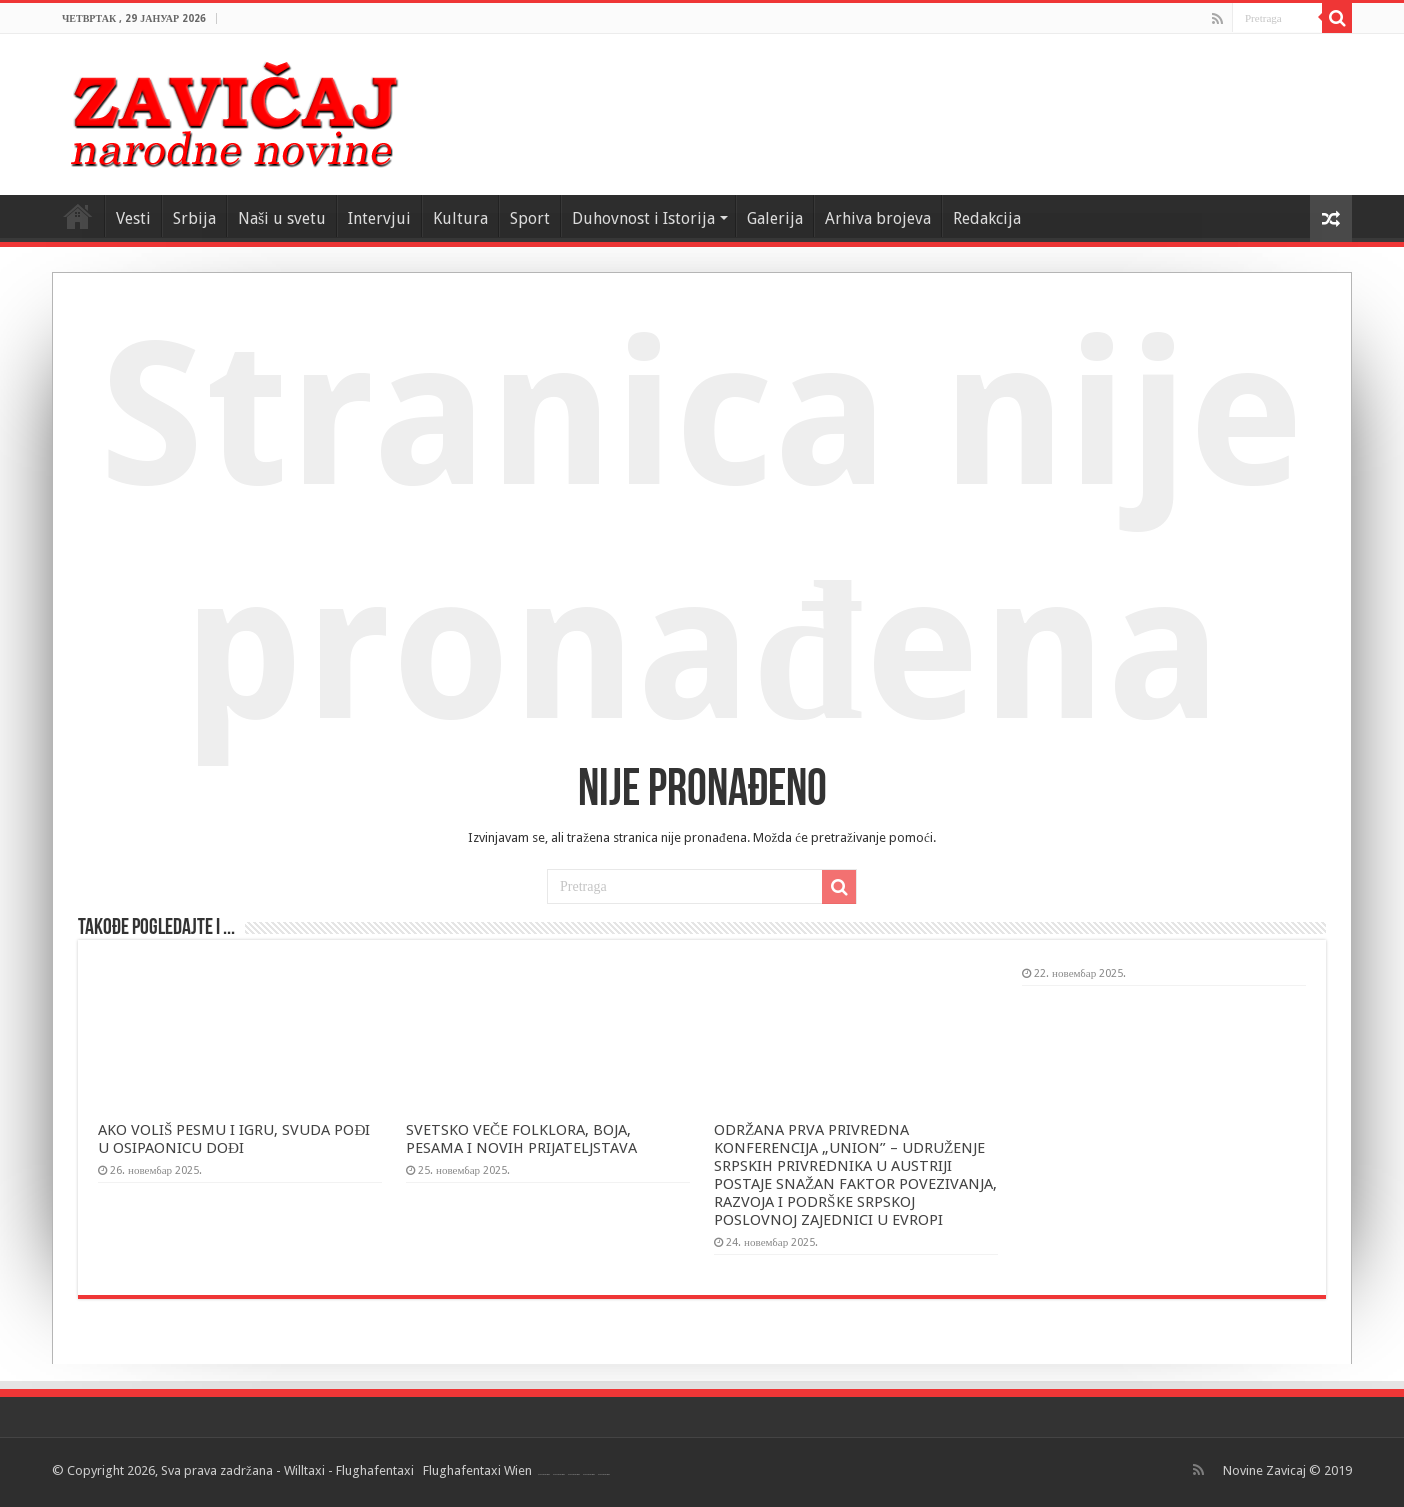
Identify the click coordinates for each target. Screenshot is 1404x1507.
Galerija (775, 218)
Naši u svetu (282, 218)
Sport (530, 218)
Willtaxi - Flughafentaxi (349, 1470)
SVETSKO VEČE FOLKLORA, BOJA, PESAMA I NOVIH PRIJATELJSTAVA (521, 1139)
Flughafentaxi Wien (477, 1470)
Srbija (194, 218)
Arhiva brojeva (878, 218)
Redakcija (987, 218)
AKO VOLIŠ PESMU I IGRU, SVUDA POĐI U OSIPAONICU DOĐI (234, 1139)
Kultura (460, 218)
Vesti (133, 218)
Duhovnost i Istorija (643, 218)
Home (78, 216)
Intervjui (379, 218)
